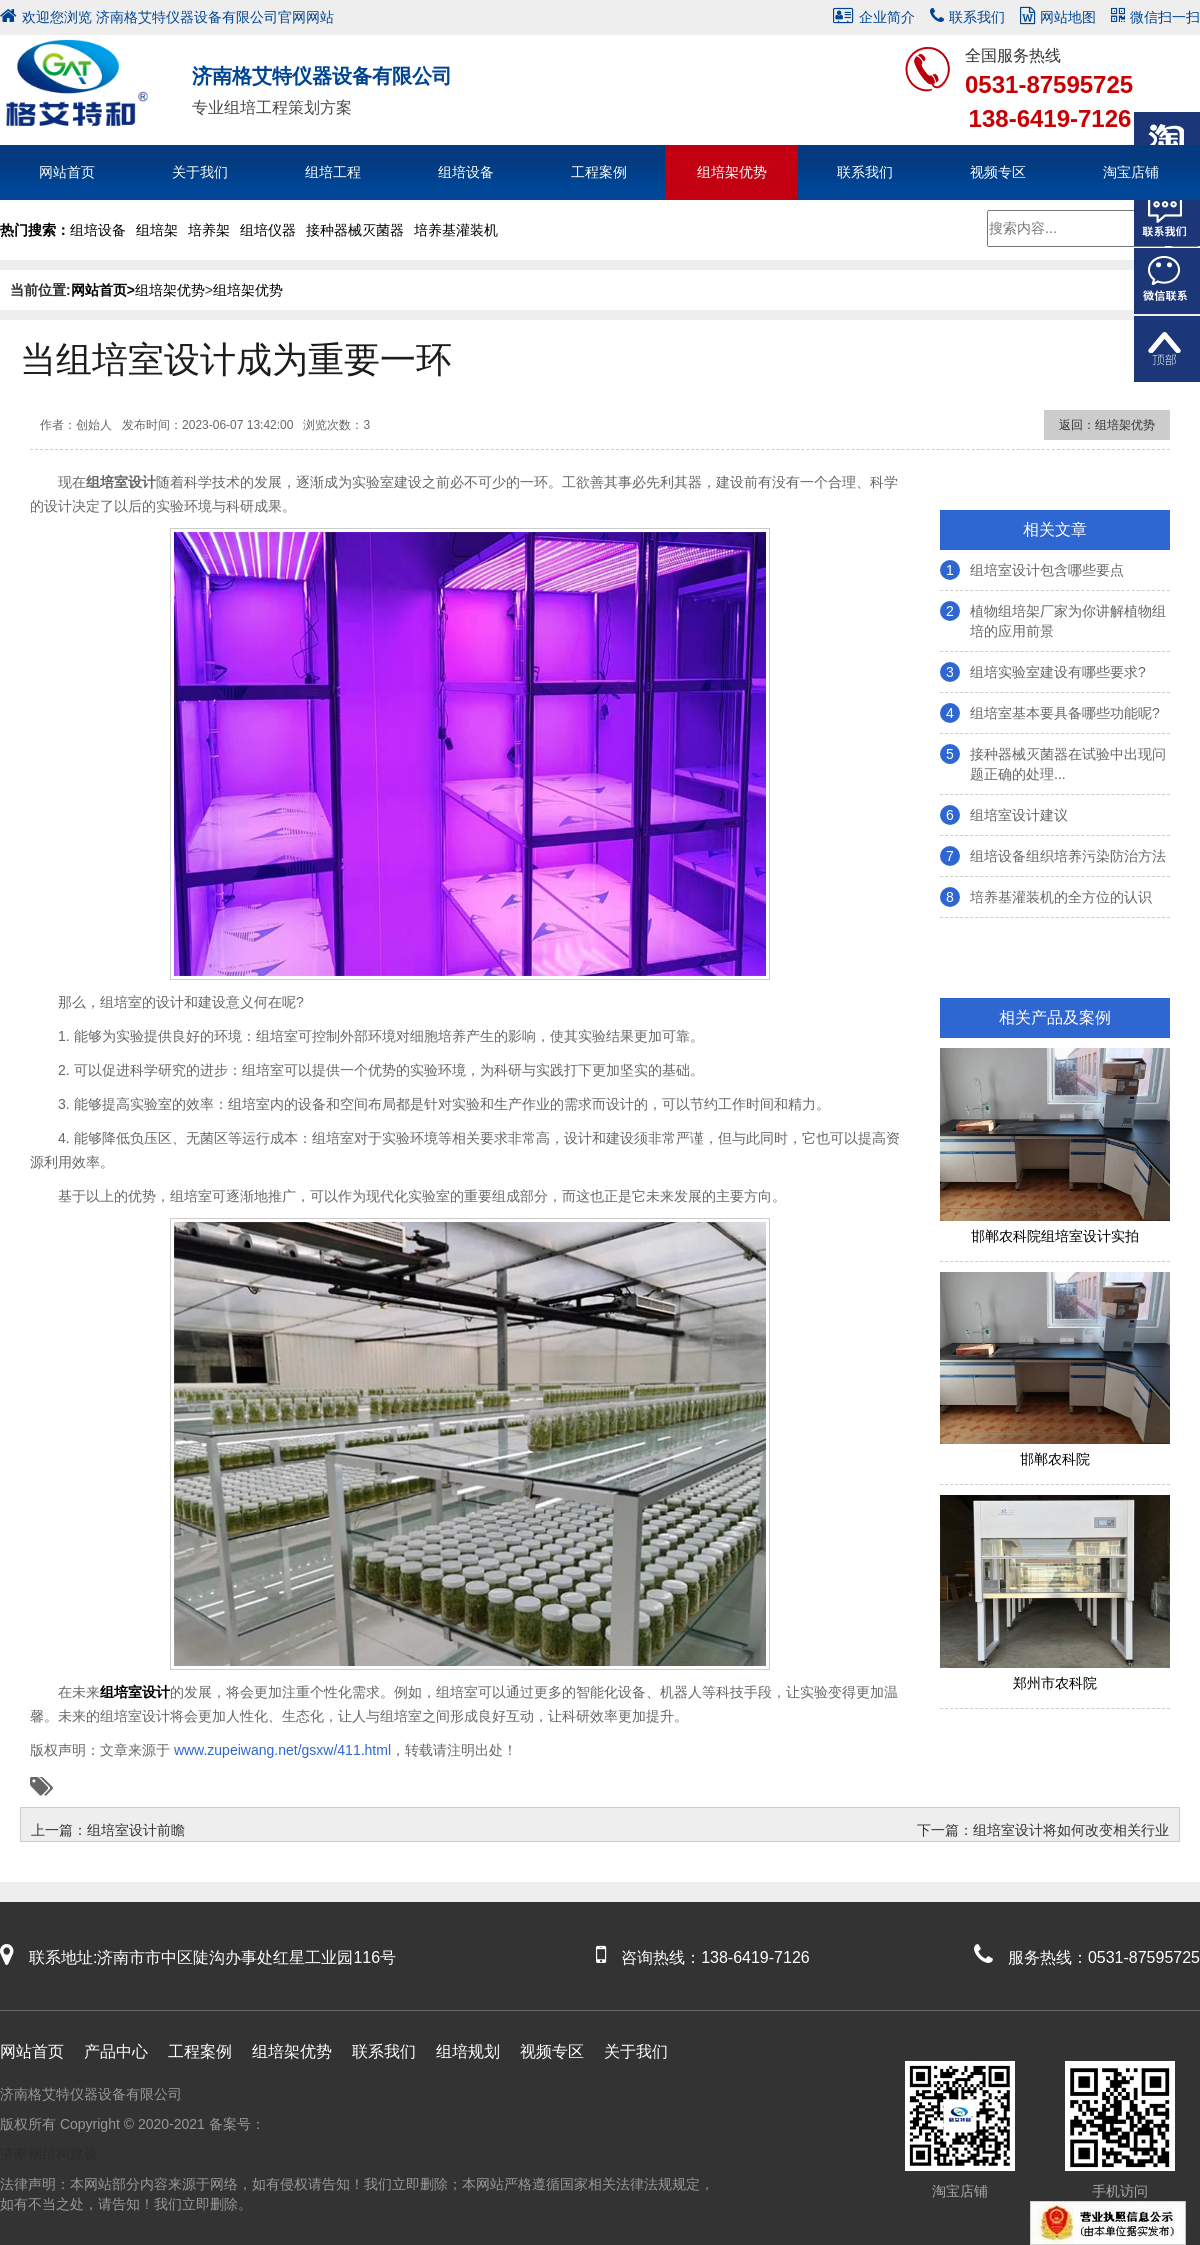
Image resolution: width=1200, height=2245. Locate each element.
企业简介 (874, 17)
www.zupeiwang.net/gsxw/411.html (280, 1750)
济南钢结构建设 (49, 2154)
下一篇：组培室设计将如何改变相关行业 (1043, 1830)
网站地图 (1058, 17)
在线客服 (1167, 213)
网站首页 (67, 172)
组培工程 (333, 172)
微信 (1167, 281)
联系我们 (967, 17)
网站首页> (103, 290)
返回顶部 (1167, 349)
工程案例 (599, 172)
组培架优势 (732, 172)
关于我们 (200, 172)
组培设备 (466, 172)
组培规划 (468, 2051)
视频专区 (998, 172)
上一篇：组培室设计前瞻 (108, 1830)
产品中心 (116, 2051)
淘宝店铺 (1131, 172)
